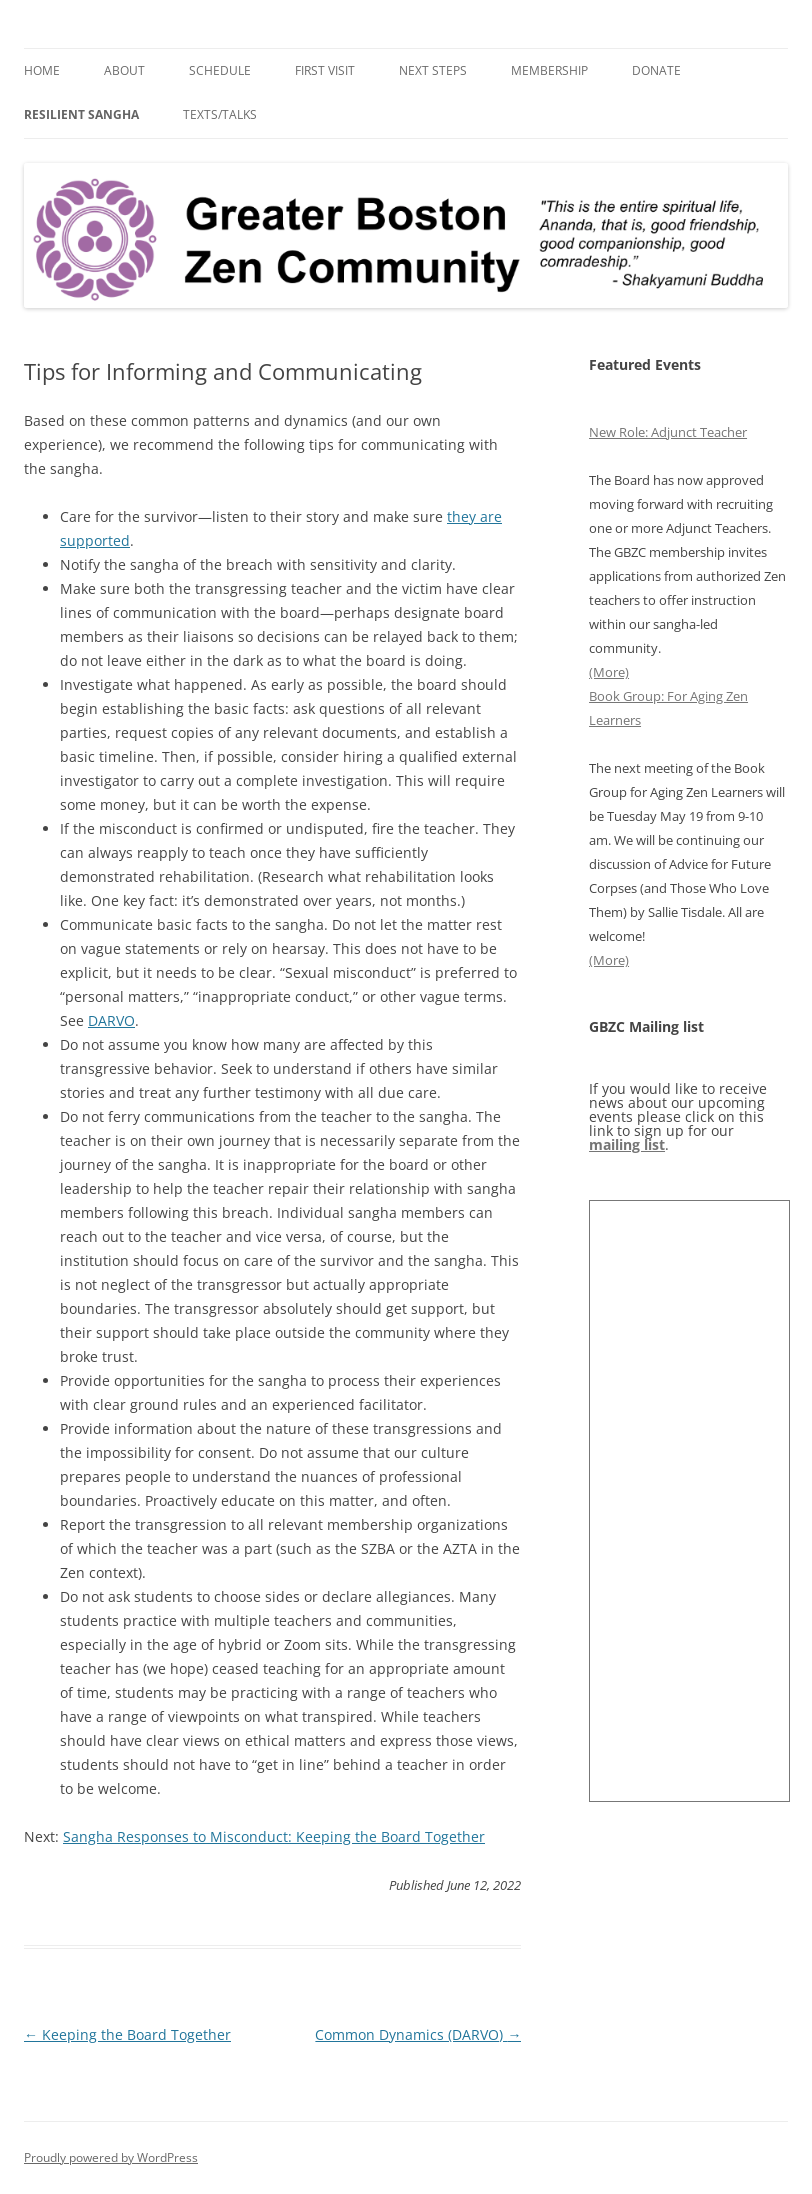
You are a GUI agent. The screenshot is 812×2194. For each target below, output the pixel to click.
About (124, 70)
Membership (549, 70)
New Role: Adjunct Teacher (668, 432)
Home (42, 70)
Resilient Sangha (81, 114)
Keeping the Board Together (127, 2034)
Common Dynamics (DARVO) (418, 2034)
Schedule (220, 70)
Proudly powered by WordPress (111, 2157)
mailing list (627, 1144)
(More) (609, 672)
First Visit (325, 70)
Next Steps (433, 70)
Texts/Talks (220, 114)
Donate (656, 70)
